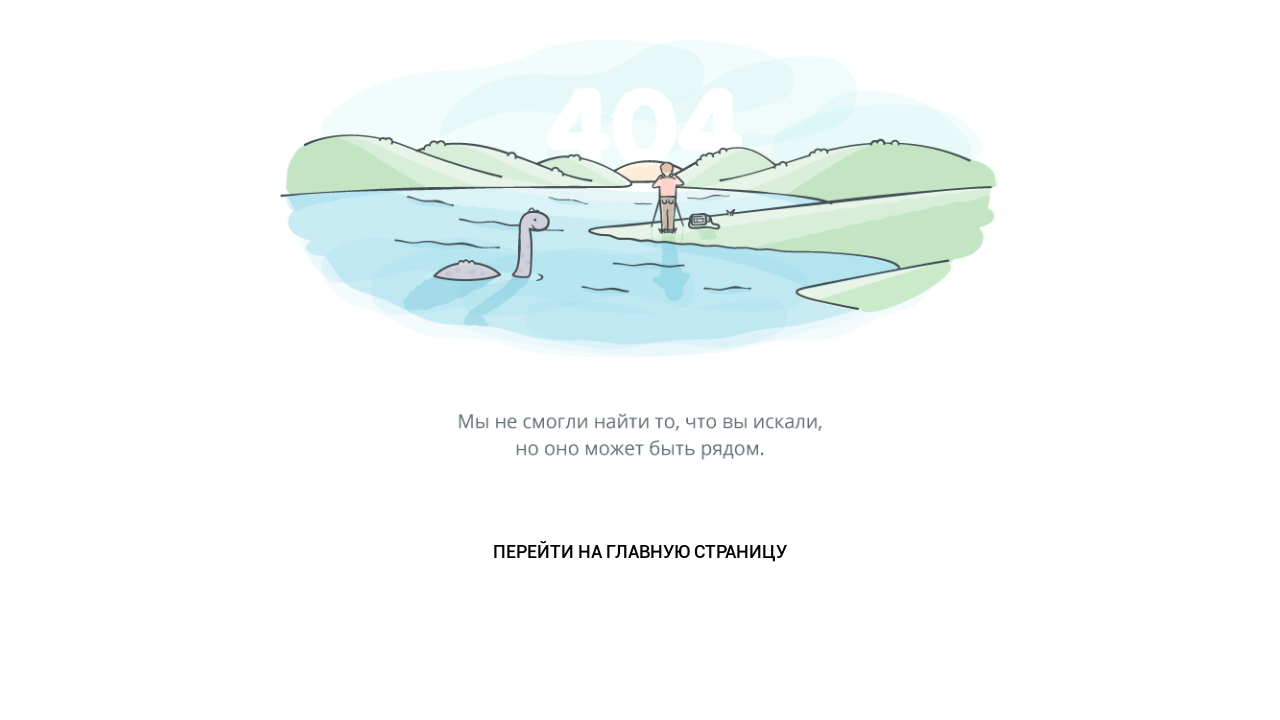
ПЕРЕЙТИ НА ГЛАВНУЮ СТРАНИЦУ (640, 551)
